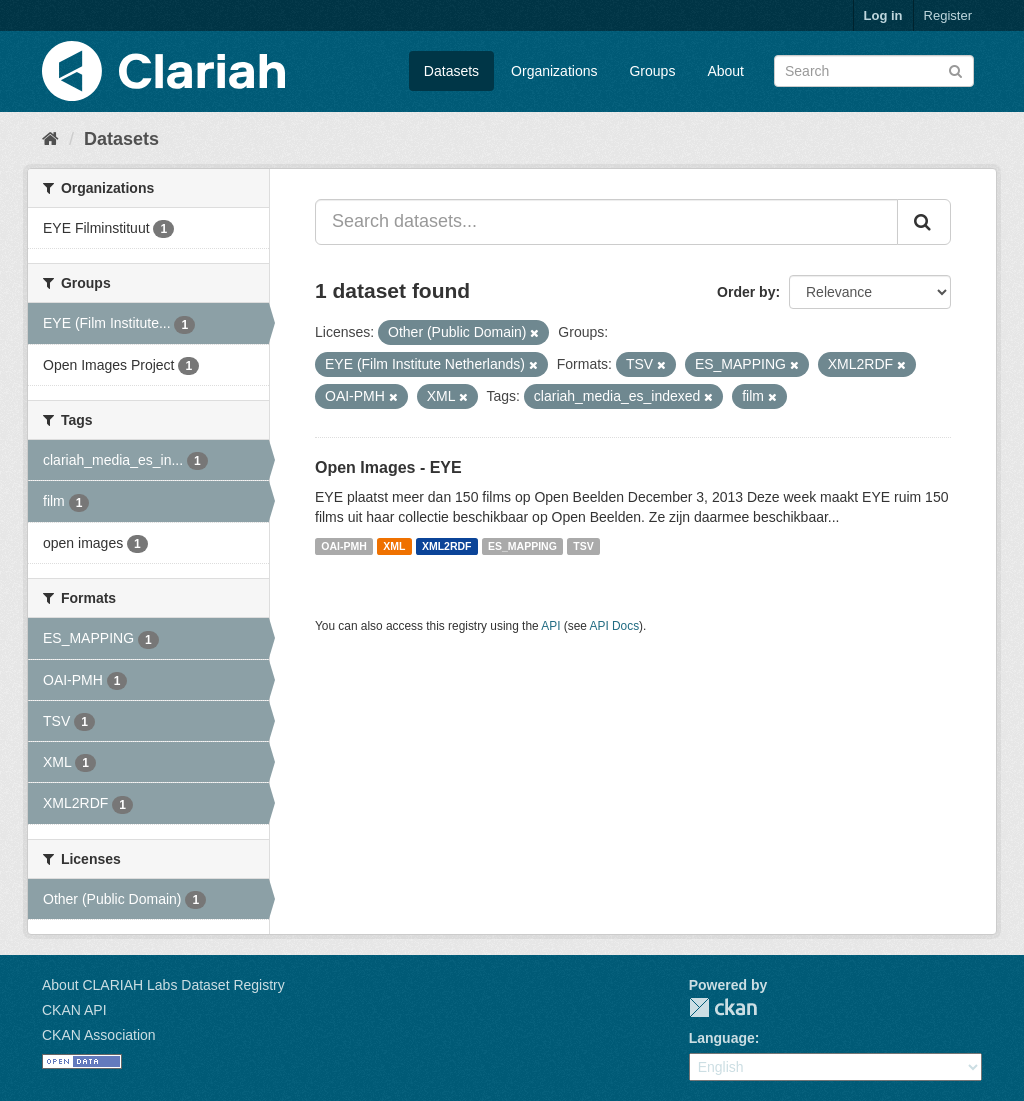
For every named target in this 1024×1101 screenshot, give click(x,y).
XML (394, 546)
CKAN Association (99, 1035)
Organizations (554, 71)
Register (948, 15)
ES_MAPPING (522, 546)
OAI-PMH (344, 546)
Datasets (451, 71)
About (725, 71)
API (550, 626)
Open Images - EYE (388, 467)
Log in (883, 15)
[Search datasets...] (606, 222)
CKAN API (74, 1010)
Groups (652, 71)
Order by (746, 292)
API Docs (615, 626)
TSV (583, 546)
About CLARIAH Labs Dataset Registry (163, 985)
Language (722, 1038)
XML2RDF (447, 546)
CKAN (723, 1007)
